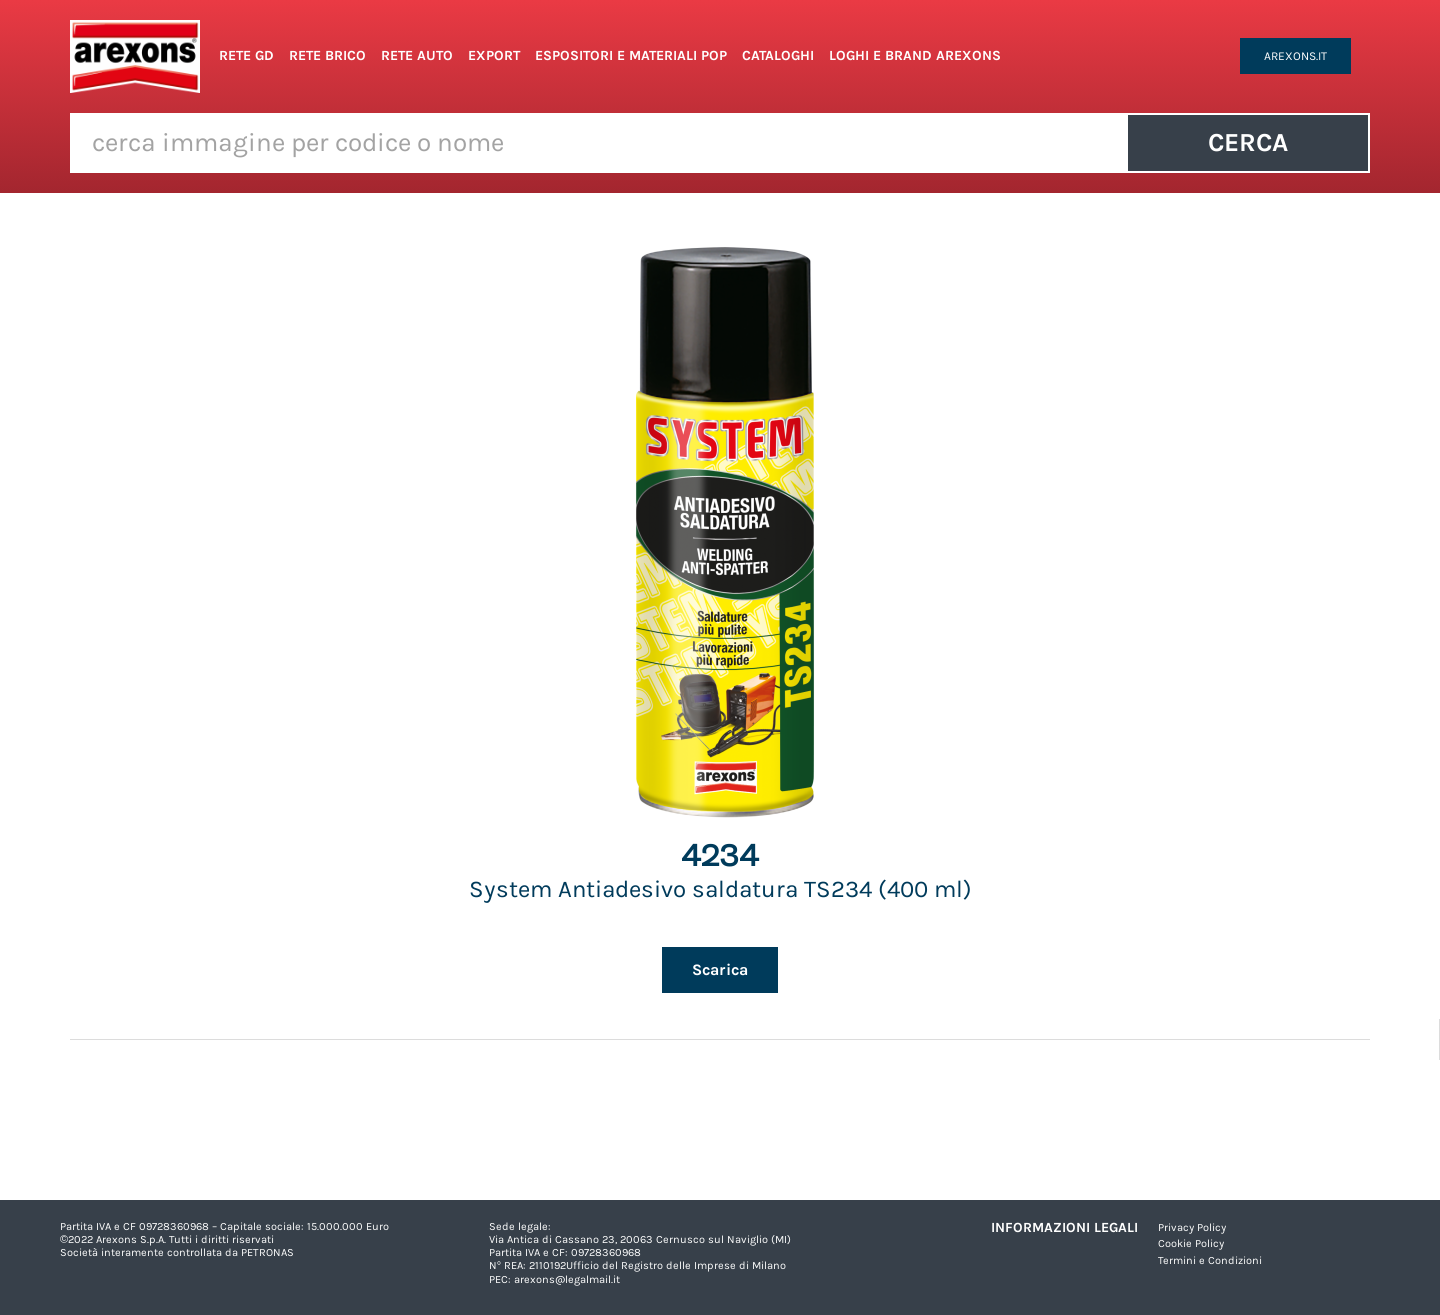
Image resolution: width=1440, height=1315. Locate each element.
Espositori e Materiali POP (631, 55)
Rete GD (246, 55)
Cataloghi (778, 55)
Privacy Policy (1192, 1227)
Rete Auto (417, 55)
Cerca (1248, 142)
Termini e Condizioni (1210, 1260)
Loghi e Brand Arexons (915, 55)
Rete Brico (327, 55)
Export (494, 55)
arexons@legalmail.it (567, 1279)
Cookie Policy (1191, 1243)
